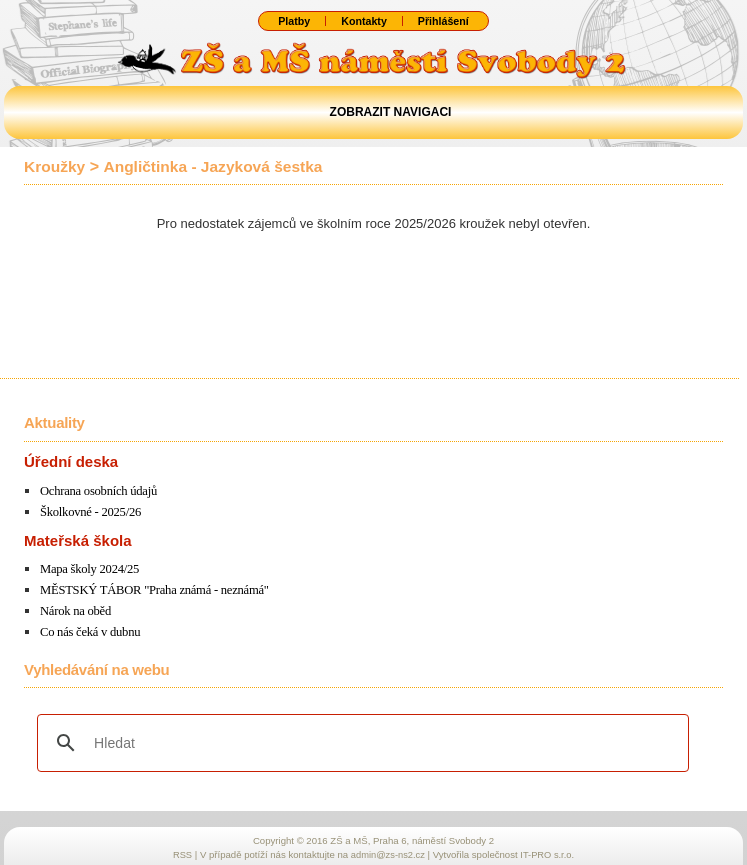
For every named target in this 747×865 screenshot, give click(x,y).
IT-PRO (548, 851)
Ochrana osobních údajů (100, 490)
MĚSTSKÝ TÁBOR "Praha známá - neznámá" (158, 588)
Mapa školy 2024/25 (91, 568)
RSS (181, 851)
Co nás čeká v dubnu (91, 629)
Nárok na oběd (76, 609)
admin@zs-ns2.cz (387, 851)
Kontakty (363, 21)
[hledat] (360, 740)
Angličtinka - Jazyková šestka (218, 166)
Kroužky (55, 166)
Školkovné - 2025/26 (92, 511)
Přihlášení (444, 21)
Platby (292, 21)
